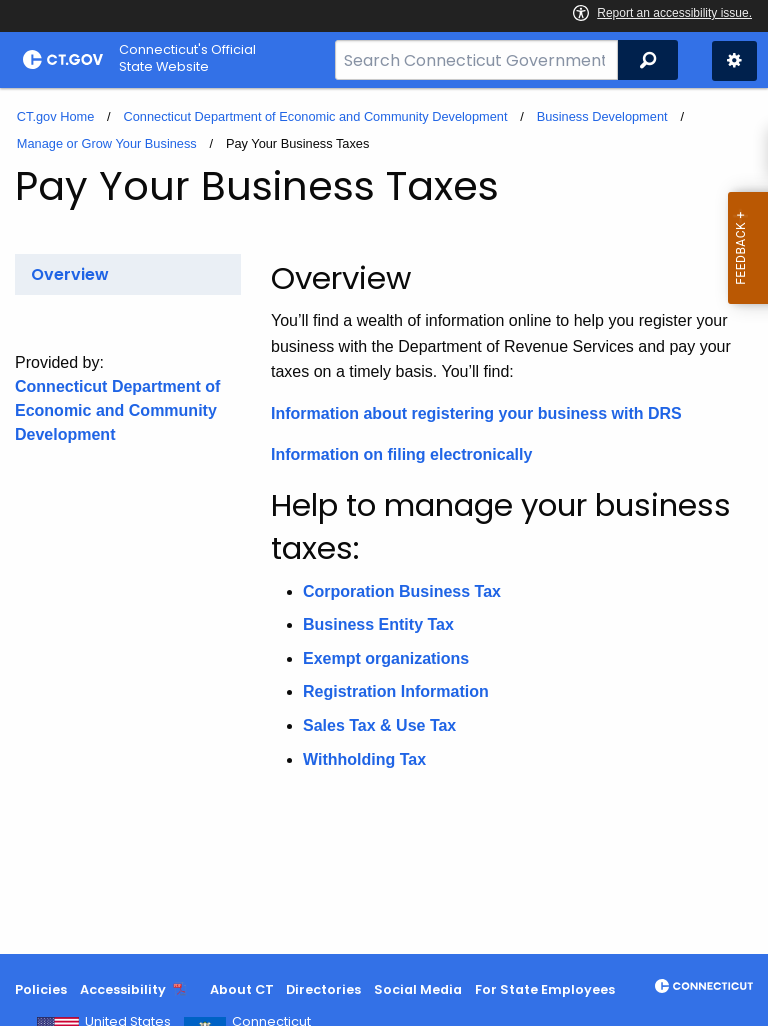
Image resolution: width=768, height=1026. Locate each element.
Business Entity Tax (378, 624)
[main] (384, 521)
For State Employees (545, 989)
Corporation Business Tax (402, 591)
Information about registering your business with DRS (476, 413)
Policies (41, 989)
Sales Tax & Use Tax (379, 725)
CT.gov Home (56, 116)
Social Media (418, 989)
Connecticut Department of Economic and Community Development (315, 116)
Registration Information (396, 691)
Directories (323, 989)
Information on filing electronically (401, 454)
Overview (70, 274)
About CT (242, 989)
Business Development (602, 116)
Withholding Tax (364, 759)
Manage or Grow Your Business (107, 143)
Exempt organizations (386, 658)
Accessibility (123, 989)
